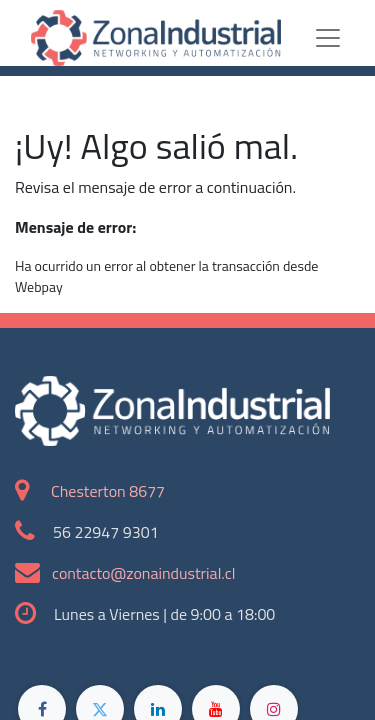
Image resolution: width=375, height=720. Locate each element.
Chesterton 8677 (108, 491)
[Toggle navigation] (343, 38)
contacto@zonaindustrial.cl (143, 573)
